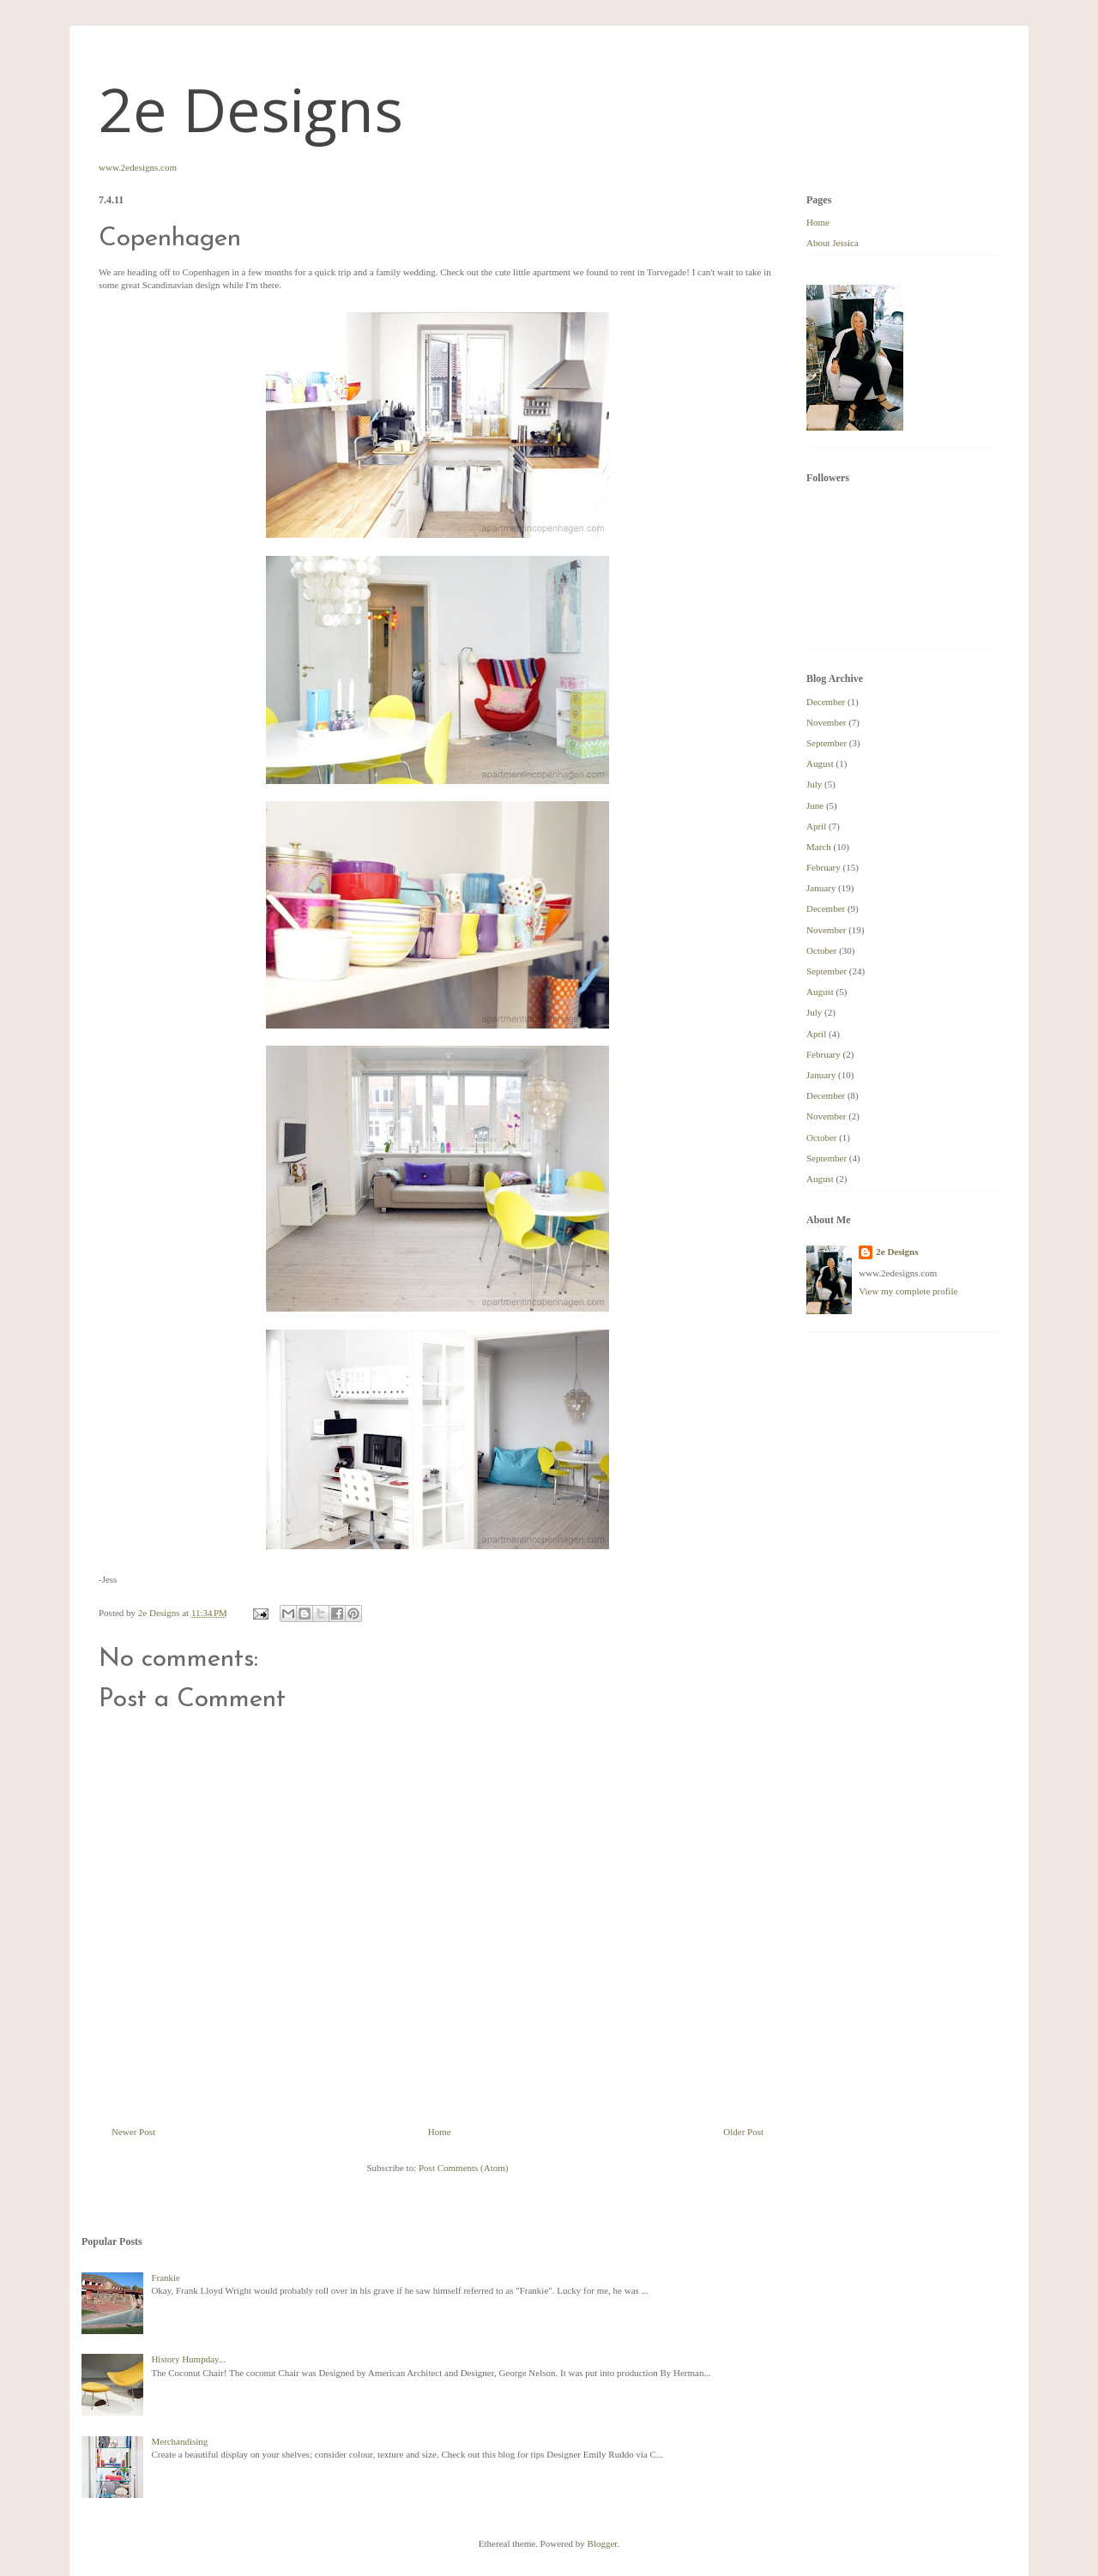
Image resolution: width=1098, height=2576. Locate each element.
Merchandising (179, 2441)
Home (439, 2132)
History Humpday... (188, 2359)
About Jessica (832, 243)
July (814, 784)
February (823, 867)
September (826, 743)
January (821, 888)
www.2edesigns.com (138, 167)
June (815, 805)
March (818, 847)
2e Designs (251, 109)
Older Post (743, 2132)
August (820, 763)
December (825, 702)
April (816, 826)
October (821, 950)
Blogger (603, 2543)
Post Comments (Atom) (464, 2168)
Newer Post (133, 2132)
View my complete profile (908, 1291)
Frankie (165, 2277)
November (826, 722)
